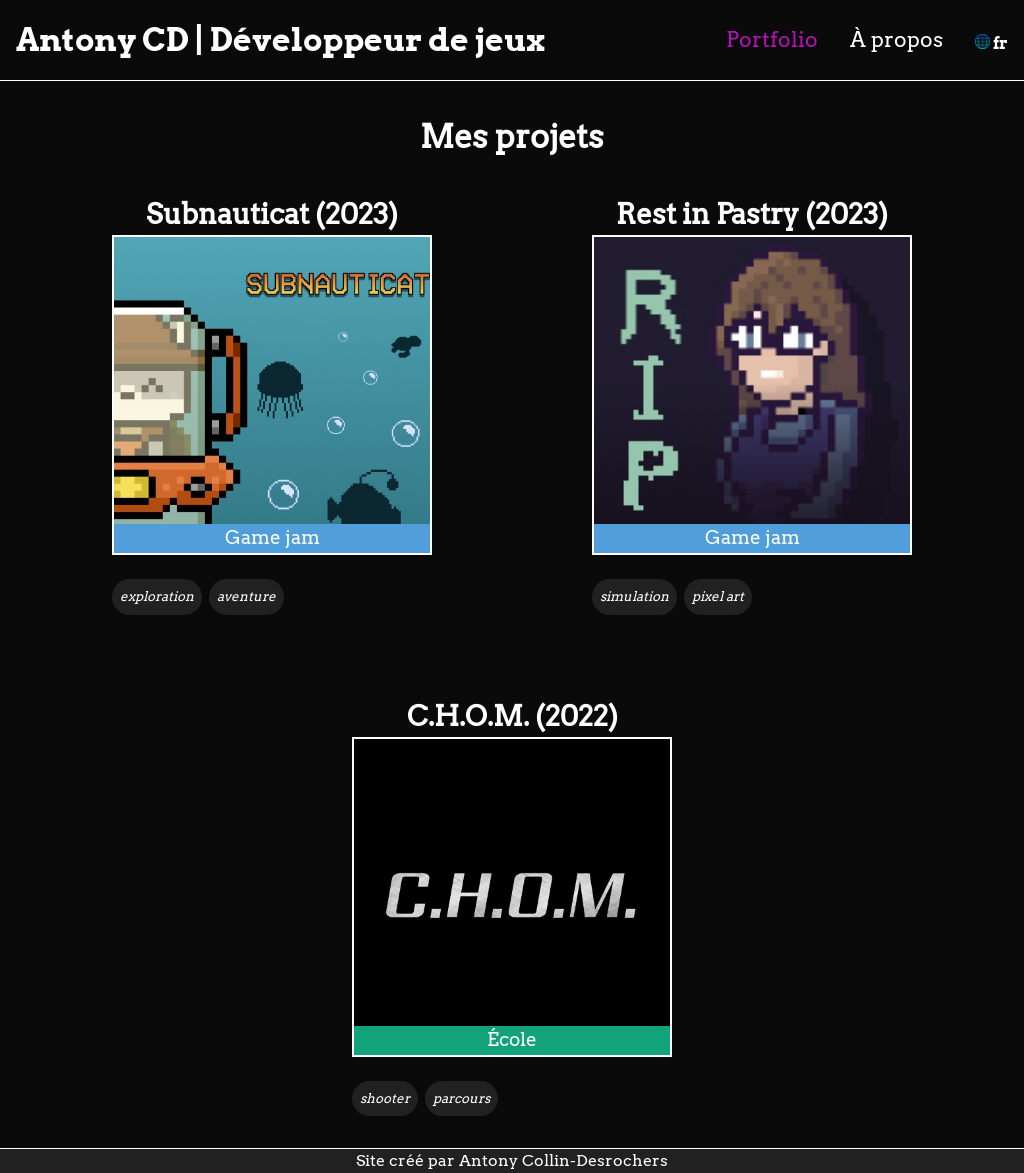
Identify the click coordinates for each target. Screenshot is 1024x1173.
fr (991, 43)
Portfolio (772, 39)
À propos (896, 39)
